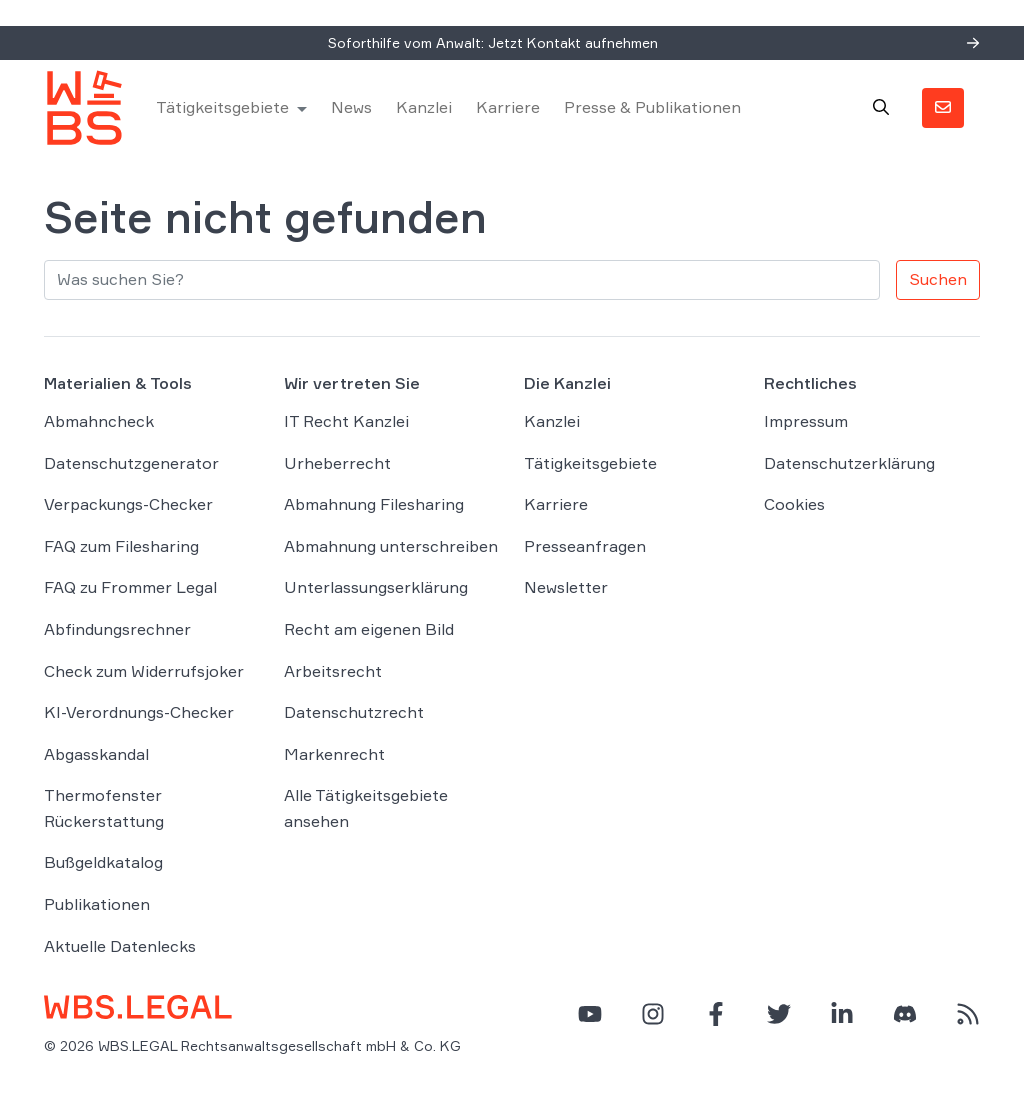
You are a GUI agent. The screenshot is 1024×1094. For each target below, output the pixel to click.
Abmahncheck (99, 421)
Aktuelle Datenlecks (120, 946)
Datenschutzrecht (354, 712)
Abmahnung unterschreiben (391, 546)
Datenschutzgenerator (131, 463)
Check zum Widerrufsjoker (144, 671)
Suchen (938, 279)
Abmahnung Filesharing (374, 504)
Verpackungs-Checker (128, 504)
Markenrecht (334, 754)
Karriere (508, 107)
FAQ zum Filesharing (121, 546)
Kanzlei (424, 107)
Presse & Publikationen (652, 107)
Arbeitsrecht (333, 671)
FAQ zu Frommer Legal (130, 587)
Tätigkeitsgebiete (222, 107)
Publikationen (97, 904)
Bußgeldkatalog (103, 862)
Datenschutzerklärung (849, 463)
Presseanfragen (585, 546)
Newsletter (566, 587)
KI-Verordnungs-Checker (139, 712)
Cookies (794, 504)
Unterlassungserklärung (376, 587)
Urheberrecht (337, 463)
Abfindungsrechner (117, 629)
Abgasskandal (96, 754)
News (351, 107)
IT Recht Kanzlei (346, 421)
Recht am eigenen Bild (369, 629)
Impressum (806, 421)
